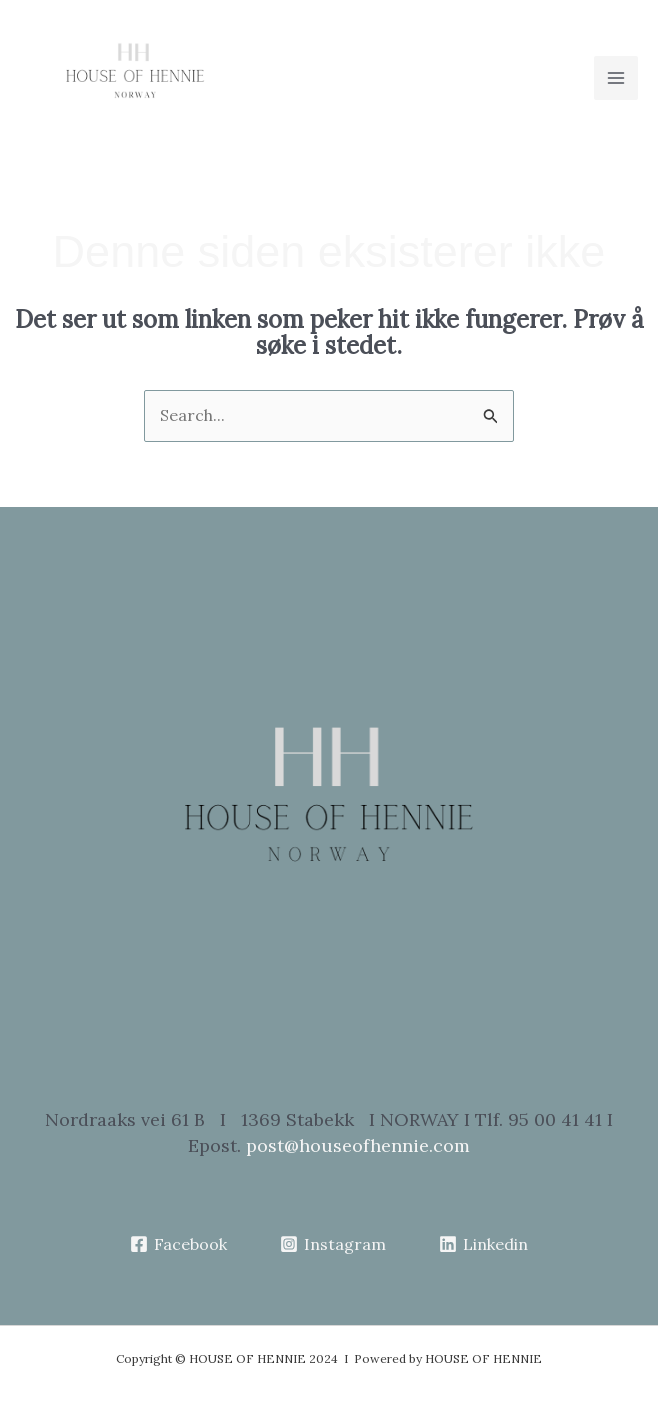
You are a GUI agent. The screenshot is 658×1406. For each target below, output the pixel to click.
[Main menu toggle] (616, 78)
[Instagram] (333, 1244)
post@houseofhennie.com (358, 1145)
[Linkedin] (483, 1244)
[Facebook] (179, 1244)
